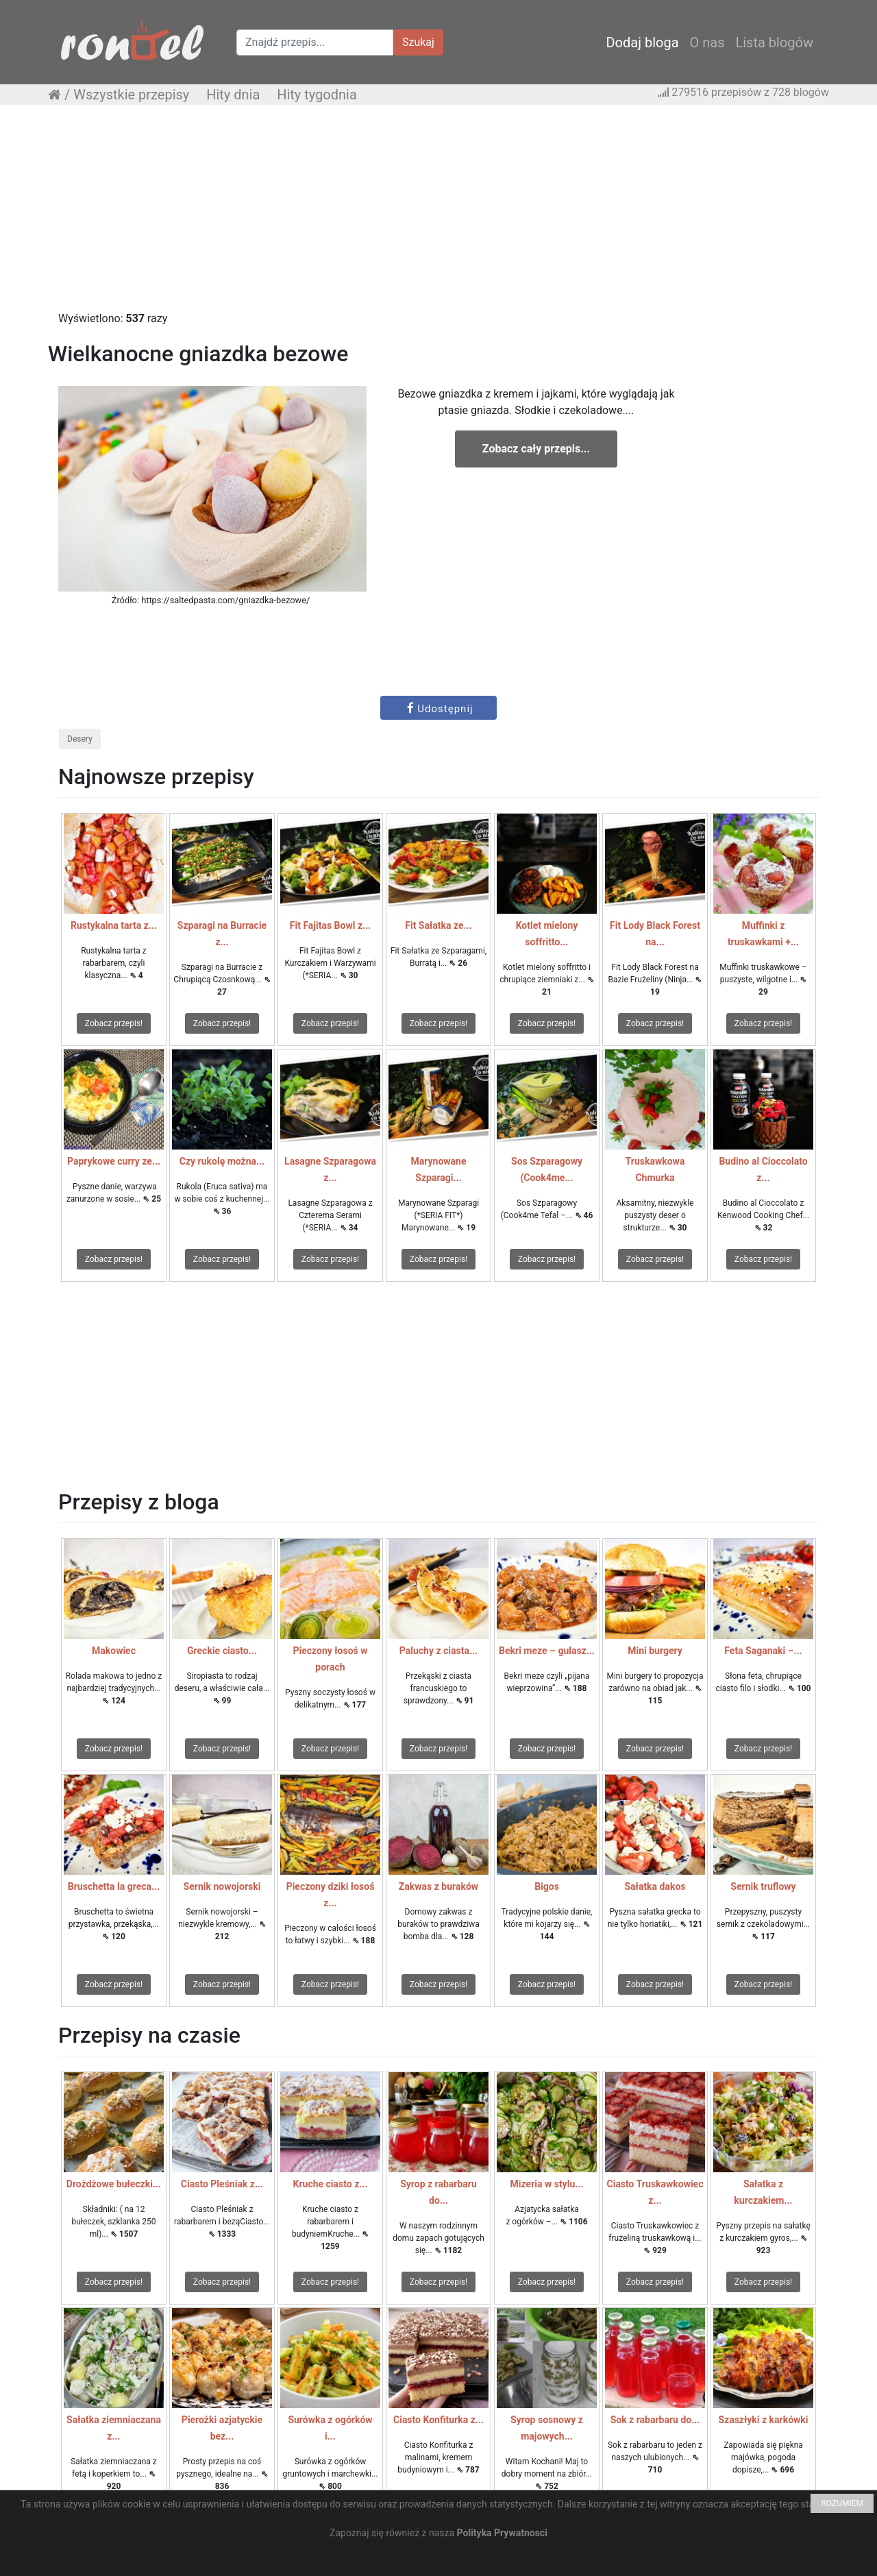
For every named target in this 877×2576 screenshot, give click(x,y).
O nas (707, 42)
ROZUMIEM (842, 2503)
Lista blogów (774, 42)
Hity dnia (233, 94)
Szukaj (418, 42)
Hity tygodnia (317, 94)
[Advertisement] (438, 215)
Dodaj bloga (642, 42)
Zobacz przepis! (114, 1023)
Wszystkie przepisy (131, 94)
